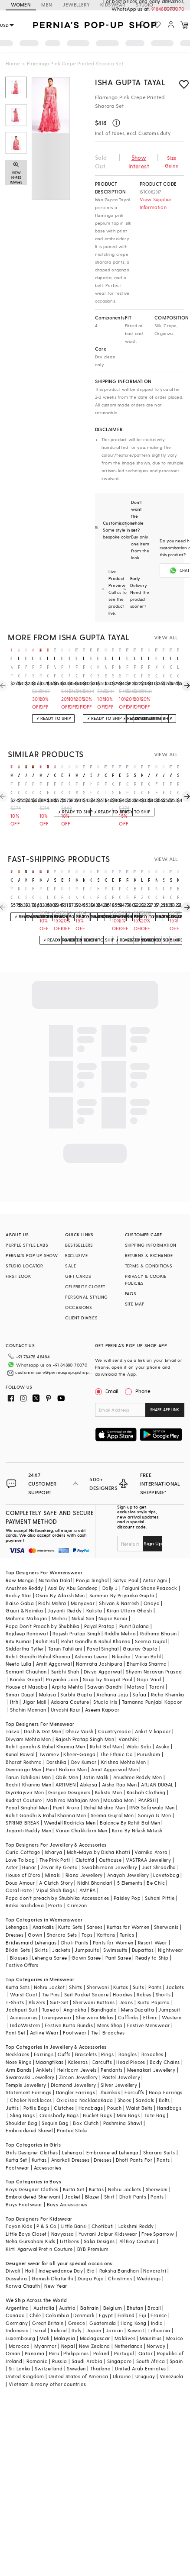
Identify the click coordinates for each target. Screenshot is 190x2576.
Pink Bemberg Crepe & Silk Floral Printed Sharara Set (48, 788)
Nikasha (121, 1642)
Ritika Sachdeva (25, 1891)
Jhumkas (109, 2078)
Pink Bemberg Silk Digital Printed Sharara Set (164, 788)
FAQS (131, 1293)
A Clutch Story (56, 1869)
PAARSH (147, 1786)
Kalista (94, 1596)
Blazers (37, 1988)
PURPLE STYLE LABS (27, 1245)
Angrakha (74, 1996)
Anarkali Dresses (70, 2146)
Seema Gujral (151, 1627)
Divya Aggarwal (103, 1657)
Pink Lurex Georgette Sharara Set (40, 893)
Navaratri (154, 2257)
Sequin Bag (55, 2109)
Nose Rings (18, 2048)
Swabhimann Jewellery (109, 1853)
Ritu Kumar (18, 1627)
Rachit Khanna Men (28, 1770)
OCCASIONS (78, 1307)
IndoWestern (25, 2011)
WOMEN (21, 4)
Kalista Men (108, 1778)
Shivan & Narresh (119, 1589)
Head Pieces (130, 2048)
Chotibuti (103, 2212)
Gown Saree (86, 1944)
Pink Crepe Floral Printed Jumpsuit (84, 893)
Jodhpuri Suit (21, 1996)
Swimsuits (115, 1936)
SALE (70, 1265)
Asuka (163, 1732)
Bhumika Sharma (147, 1650)
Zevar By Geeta (59, 1853)
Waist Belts (139, 2094)
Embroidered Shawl (29, 2116)
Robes (144, 1980)
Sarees (94, 1913)
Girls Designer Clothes (32, 2138)
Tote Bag (155, 2101)
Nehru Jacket (49, 1973)
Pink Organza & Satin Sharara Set (120, 893)
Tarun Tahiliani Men (28, 1763)
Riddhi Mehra (120, 1619)
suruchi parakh (55, 880)
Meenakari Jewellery (151, 2056)
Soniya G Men (154, 1801)
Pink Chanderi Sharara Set (70, 788)
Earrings (43, 2040)
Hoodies (122, 1980)
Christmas (120, 2264)
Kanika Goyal (26, 1665)
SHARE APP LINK (164, 1409)
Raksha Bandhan (119, 2257)
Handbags (91, 2094)
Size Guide (172, 161)
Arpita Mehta (67, 1673)
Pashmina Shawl (122, 2109)
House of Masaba (26, 1673)
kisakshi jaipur (11, 775)
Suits (138, 1973)
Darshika (56, 1748)
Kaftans (106, 1921)
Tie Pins (51, 1980)
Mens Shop (110, 2011)
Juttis (12, 2094)
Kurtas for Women (128, 1913)
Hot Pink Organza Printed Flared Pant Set (91, 788)
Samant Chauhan (26, 1657)
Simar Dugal (20, 1680)
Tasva (13, 1717)
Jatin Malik (95, 1763)
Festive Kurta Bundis (69, 2011)
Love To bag (20, 1846)
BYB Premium (92, 2235)
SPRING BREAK (22, 1809)
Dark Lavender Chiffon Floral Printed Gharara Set (48, 893)
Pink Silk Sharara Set (84, 788)
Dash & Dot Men (42, 1717)
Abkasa (88, 1770)
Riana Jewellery (84, 1861)
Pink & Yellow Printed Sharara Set (76, 788)
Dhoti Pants (74, 1928)
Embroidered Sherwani (33, 2183)
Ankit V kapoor (153, 1717)
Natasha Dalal (55, 1566)
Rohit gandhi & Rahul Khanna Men (45, 1732)
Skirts (41, 1936)
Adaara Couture (70, 1688)
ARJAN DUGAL (157, 1770)
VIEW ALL (166, 637)
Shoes (124, 2086)
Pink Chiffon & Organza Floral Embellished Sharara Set (70, 893)
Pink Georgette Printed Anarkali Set (171, 893)
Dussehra (16, 2264)
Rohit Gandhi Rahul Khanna (38, 1642)
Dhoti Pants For (134, 2146)
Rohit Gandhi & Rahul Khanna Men (46, 1801)
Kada (107, 2086)
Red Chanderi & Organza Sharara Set (149, 893)
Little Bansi (74, 2212)
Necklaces (17, 2040)
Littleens (69, 2227)
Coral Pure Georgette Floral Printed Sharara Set (127, 788)
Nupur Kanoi (112, 1604)
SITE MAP (135, 1303)
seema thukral (91, 775)
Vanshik (127, 1725)
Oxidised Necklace (78, 2086)
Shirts (75, 1973)
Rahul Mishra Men (104, 1793)
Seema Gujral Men (112, 1801)
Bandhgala (104, 1996)
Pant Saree (118, 1944)
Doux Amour (20, 1869)
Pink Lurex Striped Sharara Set (91, 893)
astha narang (149, 775)
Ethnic (150, 2003)
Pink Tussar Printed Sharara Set (106, 788)
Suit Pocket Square (86, 1980)
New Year (55, 2272)
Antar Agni (155, 1566)
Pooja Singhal (92, 1566)
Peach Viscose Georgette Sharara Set (76, 893)
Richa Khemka (167, 1680)
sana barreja (127, 775)
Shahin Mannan (28, 1696)
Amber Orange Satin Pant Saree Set (156, 672)
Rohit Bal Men (106, 1732)
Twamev (49, 1740)
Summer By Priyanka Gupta (122, 1581)
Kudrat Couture (24, 1786)
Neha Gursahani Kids (31, 2227)
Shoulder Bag (21, 2109)
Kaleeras (78, 2048)
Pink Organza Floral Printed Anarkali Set (76, 672)
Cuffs (64, 2040)
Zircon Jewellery (78, 2063)
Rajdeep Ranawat (27, 1619)
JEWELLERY (76, 4)
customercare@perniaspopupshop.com (47, 1369)
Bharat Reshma (24, 1748)
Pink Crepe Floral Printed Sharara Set (11, 788)
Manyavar (83, 1589)
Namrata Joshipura (99, 1650)
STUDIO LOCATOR (24, 1265)
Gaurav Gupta (140, 1635)
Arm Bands (19, 2056)
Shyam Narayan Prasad (154, 1657)
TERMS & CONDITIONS (149, 1265)
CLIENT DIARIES (81, 1317)
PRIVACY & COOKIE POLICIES (145, 1279)
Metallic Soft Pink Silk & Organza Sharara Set (98, 672)
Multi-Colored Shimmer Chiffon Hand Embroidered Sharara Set (156, 893)
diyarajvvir (120, 775)
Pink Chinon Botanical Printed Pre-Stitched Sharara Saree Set (171, 788)
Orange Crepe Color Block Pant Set (164, 672)
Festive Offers (22, 1951)
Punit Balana (134, 1612)
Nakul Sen (83, 1604)
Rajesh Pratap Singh (76, 1619)
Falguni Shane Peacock (149, 1574)
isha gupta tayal (11, 658)
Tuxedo (50, 1996)
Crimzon (77, 1891)
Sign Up (153, 1529)
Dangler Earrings (75, 2078)
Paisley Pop (127, 1884)
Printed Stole (72, 2116)
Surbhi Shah (65, 1657)
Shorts (163, 1980)
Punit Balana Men (66, 1755)
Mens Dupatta (137, 1996)
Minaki (53, 1861)
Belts (164, 2086)
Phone (142, 1391)
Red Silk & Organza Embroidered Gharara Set (26, 893)
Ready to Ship (151, 1944)
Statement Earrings (28, 2078)
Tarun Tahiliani (65, 1635)
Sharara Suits (159, 2138)
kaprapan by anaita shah (76, 775)
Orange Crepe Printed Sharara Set (171, 672)
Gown (35, 1921)
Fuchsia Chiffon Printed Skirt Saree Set (33, 893)
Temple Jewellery (26, 2071)
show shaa (135, 775)
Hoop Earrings (166, 2078)
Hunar (29, 1853)
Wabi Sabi (138, 1732)
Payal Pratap (99, 1612)
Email (107, 1391)
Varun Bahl (148, 1642)
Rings (107, 2040)
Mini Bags (128, 2101)
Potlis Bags (36, 2094)
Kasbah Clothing (146, 1778)
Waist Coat (23, 1980)
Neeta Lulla (18, 1650)
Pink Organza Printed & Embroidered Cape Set (55, 788)
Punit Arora (66, 1793)
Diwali (13, 2257)
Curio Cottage (23, 1838)
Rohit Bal (46, 1627)
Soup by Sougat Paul (107, 1665)
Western (171, 2003)
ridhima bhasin (70, 775)
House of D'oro (23, 1861)
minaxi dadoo (26, 880)
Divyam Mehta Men (28, 1725)
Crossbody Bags (59, 2101)
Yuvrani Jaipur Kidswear (108, 2220)
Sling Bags (22, 2101)
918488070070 (167, 9)
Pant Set (15, 2018)
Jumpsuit (169, 1996)
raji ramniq (120, 880)
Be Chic (156, 1869)
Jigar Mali (34, 1688)
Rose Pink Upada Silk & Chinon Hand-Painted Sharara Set (62, 893)
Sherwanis (166, 1913)
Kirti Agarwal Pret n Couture (39, 2235)
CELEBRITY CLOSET (85, 1286)
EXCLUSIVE (76, 1255)
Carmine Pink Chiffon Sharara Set (149, 788)
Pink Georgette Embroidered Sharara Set (55, 893)
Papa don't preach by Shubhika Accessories (57, 1884)
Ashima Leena (91, 1642)
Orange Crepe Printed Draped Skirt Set (91, 672)
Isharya (53, 1838)
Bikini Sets (18, 1936)
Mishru (59, 1604)
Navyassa (62, 2220)
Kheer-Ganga (79, 1740)
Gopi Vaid (149, 1665)
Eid (91, 2257)
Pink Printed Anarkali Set (127, 672)
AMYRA (87, 1876)
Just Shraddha (159, 1853)
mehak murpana (142, 775)
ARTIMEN (65, 1770)
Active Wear (44, 2018)
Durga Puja (91, 2264)
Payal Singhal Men (27, 1793)
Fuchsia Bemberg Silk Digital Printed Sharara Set (156, 788)
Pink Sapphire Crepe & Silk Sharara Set (113, 672)
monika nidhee (156, 880)
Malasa (47, 1680)
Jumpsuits (87, 1936)
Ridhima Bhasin (158, 1619)
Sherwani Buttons (94, 1988)
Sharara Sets (62, 1921)
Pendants (111, 2056)
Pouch (114, 2094)
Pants (154, 1973)
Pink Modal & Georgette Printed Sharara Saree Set (120, 788)
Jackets (61, 1936)
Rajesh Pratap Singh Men (85, 1725)
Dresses (14, 1921)
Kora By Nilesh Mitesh (137, 1816)
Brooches (113, 2018)
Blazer (92, 2183)
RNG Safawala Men (151, 1793)
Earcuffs (102, 2048)
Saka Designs (99, 2227)
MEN (46, 4)
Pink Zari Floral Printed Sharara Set (142, 893)
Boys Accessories (67, 2190)
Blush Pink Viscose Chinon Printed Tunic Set (135, 893)
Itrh (14, 1688)
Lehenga (72, 2138)
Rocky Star (18, 1581)
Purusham (148, 1740)
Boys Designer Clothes (32, 2175)
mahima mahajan (178, 880)
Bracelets (86, 2040)
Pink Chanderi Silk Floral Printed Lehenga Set (62, 672)
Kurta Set (16, 2146)
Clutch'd (85, 1846)
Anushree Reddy (24, 1574)
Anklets (44, 2056)
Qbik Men (67, 1763)
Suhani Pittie (159, 1884)
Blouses (19, 1944)
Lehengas (17, 1913)
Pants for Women (113, 1928)
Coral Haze (19, 1876)
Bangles (127, 2040)
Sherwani (98, 1973)
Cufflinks (128, 2003)
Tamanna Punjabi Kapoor (152, 1688)
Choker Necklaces (31, 2086)
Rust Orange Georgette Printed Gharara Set (178, 788)
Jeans (126, 1988)
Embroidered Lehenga (112, 2138)
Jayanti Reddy (64, 1596)
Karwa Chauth (23, 2272)
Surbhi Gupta (76, 1680)
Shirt (109, 2183)
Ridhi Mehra (52, 1589)
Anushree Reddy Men (137, 1763)
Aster (12, 1853)
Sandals (145, 2086)
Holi (29, 2257)
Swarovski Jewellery (30, 2063)
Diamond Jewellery (73, 2071)
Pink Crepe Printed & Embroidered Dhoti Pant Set (142, 788)
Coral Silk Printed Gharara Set (113, 788)
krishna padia (40, 880)
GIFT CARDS (78, 1276)
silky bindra (178, 775)
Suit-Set (59, 1988)
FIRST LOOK (18, 1276)
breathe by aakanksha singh (62, 880)
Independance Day (61, 2257)
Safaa (139, 1680)
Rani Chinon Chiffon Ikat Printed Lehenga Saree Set (19, 893)
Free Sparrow (157, 2220)
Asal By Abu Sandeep (73, 1574)
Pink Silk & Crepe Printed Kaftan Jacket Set (33, 672)
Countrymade (114, 1717)
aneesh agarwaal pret (19, 775)
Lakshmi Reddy (136, 2212)
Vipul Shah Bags (55, 1876)
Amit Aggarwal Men (114, 1755)
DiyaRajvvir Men (25, 1778)
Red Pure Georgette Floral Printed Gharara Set (164, 893)
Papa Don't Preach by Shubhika (43, 1612)
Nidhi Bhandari (95, 1869)
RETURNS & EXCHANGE (149, 1255)
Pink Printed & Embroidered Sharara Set (40, 672)
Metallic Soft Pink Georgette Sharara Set (106, 672)
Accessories (23, 2003)
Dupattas (143, 1936)
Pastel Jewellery (121, 2063)
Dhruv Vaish (79, 1717)
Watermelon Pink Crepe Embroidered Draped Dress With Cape (11, 672)
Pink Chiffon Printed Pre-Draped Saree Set (48, 672)
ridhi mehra (113, 775)
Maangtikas (49, 2048)
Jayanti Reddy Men (28, 1816)
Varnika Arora (150, 1838)
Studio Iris (105, 1688)
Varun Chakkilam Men (82, 1816)
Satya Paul (125, 1566)
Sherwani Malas (95, 2003)
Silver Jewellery (119, 2071)
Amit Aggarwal (54, 1650)
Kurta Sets (70, 1913)
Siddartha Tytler (24, 1635)
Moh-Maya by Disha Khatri (99, 1838)
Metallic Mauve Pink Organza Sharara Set (70, 672)
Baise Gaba (20, 1589)
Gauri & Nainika (24, 1596)
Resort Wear (152, 1928)
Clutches (64, 2094)
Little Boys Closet (26, 2220)
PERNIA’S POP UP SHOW (32, 1255)
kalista (76, 880)
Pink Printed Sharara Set (142, 672)
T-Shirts (15, 1988)
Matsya (135, 1673)
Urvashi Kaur (66, 1696)
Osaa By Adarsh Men (60, 1581)
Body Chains (165, 2048)
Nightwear (170, 1936)
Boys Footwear (24, 2190)
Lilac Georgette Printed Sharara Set (178, 672)
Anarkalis (43, 1913)
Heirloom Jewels (76, 2056)
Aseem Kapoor (102, 1696)
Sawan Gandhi (105, 1673)
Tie (94, 2018)
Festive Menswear (148, 2011)
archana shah (48, 775)
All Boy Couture (137, 2227)
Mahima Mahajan (26, 1604)
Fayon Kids (19, 2212)
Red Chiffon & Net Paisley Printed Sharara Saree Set (98, 788)
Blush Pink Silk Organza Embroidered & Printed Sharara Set (178, 893)
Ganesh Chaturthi (52, 2264)
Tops (87, 1921)
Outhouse (110, 1846)
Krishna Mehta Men (123, 1748)
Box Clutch (85, 2109)
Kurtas (120, 1973)
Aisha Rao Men (119, 1770)
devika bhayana (62, 775)
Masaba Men (118, 1786)
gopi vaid (55, 775)
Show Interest (138, 161)
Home (13, 63)
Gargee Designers (69, 1778)
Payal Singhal (102, 1635)
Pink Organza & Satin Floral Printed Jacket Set (106, 893)
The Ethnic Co (116, 1740)
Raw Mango (20, 1566)
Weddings (149, 2264)
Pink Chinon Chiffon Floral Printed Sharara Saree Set (19, 788)
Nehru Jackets (124, 2175)
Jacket (72, 2183)
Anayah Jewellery (128, 1861)
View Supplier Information (156, 203)
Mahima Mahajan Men (72, 1786)
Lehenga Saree (49, 1944)
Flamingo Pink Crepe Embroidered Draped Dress (26, 672)
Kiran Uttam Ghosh (129, 1596)
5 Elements (129, 1869)
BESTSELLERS (79, 1245)
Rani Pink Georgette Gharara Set (113, 893)
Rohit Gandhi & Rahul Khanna (96, 1627)
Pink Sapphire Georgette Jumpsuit (149, 672)
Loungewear (57, 2003)
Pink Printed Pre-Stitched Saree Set (84, 672)
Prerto (55, 1891)
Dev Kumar (84, 1748)
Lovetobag (166, 1861)
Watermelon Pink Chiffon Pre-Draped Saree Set (55, 672)
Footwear (74, 2018)
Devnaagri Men (23, 1755)
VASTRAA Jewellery (148, 1846)
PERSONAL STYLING (86, 1296)
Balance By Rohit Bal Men (130, 1809)
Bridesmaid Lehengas (31, 1928)
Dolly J (110, 1574)
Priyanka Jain (62, 1665)
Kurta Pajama (154, 1988)
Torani (156, 1673)
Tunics (127, 1921)
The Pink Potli (55, 1846)
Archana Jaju (112, 1680)
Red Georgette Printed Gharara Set (135, 788)
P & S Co (46, 2212)
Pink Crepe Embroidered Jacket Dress (135, 672)
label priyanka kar (142, 880)
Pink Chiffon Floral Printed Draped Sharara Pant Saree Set (26, 788)
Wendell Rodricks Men (69, 1809)
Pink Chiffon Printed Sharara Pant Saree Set (33, 788)
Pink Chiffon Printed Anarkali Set (19, 672)
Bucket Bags (97, 2101)
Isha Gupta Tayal (130, 82)
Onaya (152, 1589)
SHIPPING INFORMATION (151, 1245)
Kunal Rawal (20, 1740)
